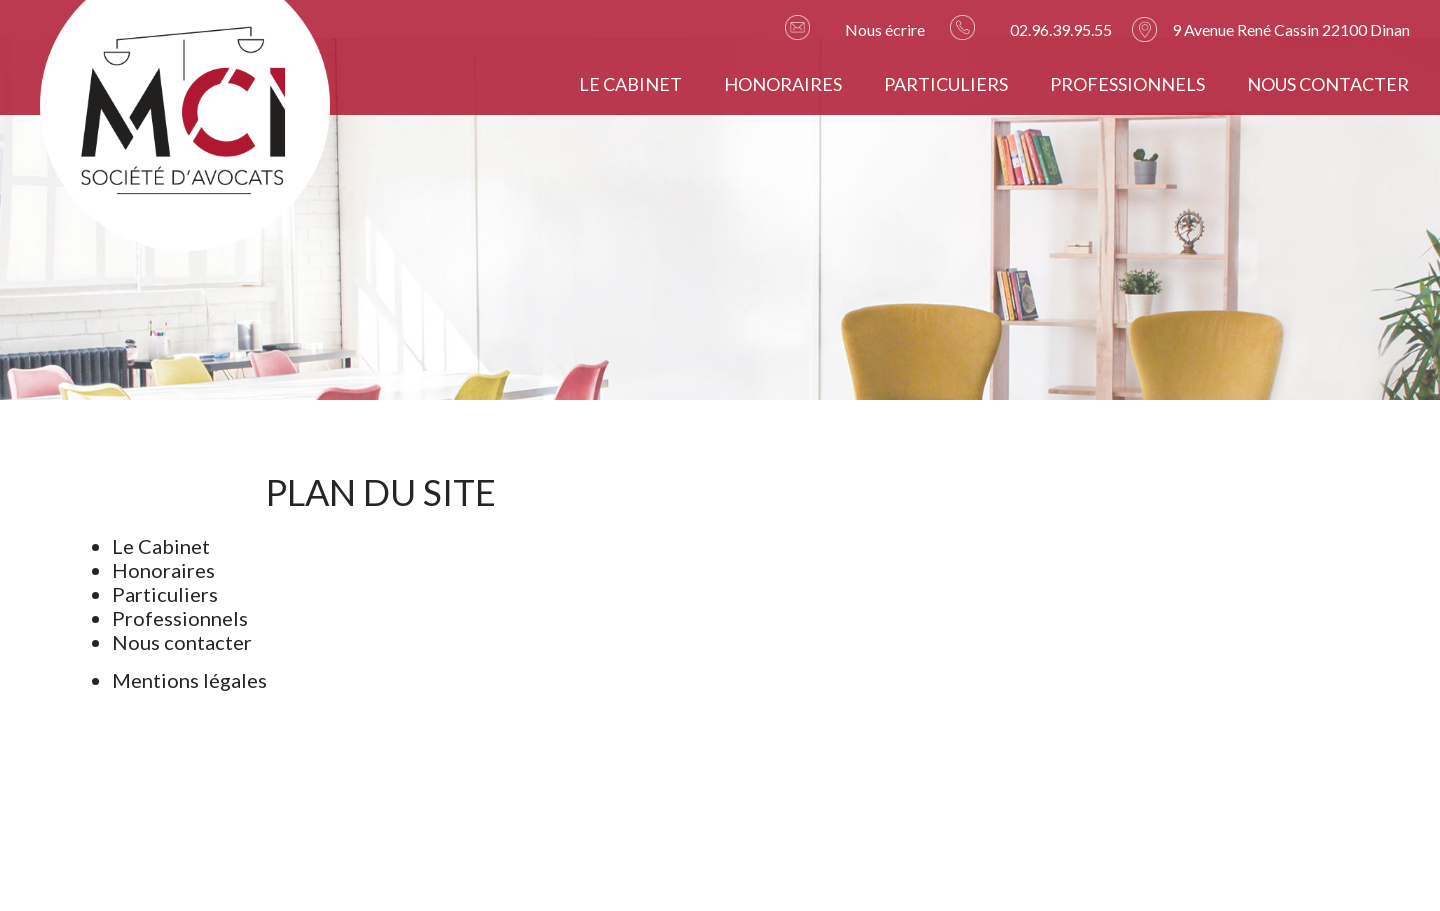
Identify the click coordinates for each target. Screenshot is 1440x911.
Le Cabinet (630, 84)
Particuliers (946, 84)
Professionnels (1127, 84)
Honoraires (783, 84)
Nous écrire (885, 29)
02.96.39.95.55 (1061, 29)
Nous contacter (1328, 84)
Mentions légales (189, 680)
